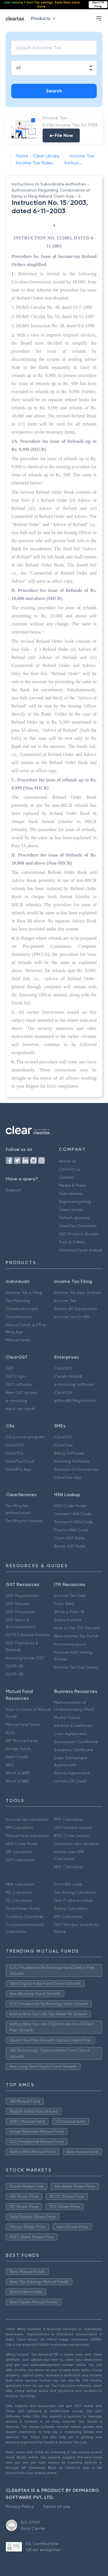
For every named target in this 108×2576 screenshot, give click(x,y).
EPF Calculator (68, 1916)
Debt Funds (17, 1756)
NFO (10, 1764)
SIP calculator (19, 1851)
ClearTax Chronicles (78, 1225)
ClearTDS (63, 1392)
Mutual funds (18, 1340)
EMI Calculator (19, 1827)
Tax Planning (18, 1300)
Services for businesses (76, 1469)
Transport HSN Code (73, 1522)
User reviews (71, 1193)
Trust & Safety (72, 1242)
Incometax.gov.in (70, 1644)
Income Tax (65, 1300)
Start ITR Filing (98, 4)
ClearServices (19, 1316)
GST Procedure (20, 1611)
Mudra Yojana (67, 1717)
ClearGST (63, 1368)
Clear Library (71, 1209)
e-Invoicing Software (74, 1384)
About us (67, 1161)
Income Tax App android (77, 1292)
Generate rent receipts (76, 1843)
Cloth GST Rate (69, 1538)
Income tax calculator (27, 1819)
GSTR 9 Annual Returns (28, 1634)
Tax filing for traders (24, 1520)
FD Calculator (19, 1900)
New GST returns (22, 1392)
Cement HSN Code (72, 1513)
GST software (19, 1384)
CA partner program (25, 1437)
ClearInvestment (22, 1308)
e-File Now (61, 135)
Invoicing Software (72, 1461)
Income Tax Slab (70, 1595)
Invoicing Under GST (25, 1658)
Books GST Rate (70, 1546)
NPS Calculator (68, 1866)
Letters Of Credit (70, 1781)
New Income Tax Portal (76, 1636)
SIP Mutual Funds (22, 1740)
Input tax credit (20, 1408)
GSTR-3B (14, 1674)
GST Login (15, 1376)
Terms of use (57, 2506)
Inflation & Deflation (73, 1725)
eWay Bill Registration (75, 1400)
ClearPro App (18, 1469)
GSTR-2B (14, 1666)
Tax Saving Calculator (75, 1892)
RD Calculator (19, 1892)
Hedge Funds (18, 1748)
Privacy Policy (20, 2506)
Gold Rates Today (23, 1908)
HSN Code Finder (70, 1505)
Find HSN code (68, 1884)
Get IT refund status (73, 1900)
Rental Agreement (72, 1773)
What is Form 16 (69, 1611)
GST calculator (20, 1860)
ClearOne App (68, 1477)
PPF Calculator (68, 1819)
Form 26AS (64, 1603)
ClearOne (63, 1445)
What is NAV (17, 1781)
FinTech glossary (74, 1217)
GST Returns (18, 1603)
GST (10, 1368)
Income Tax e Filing (24, 1292)
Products (44, 18)
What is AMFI (18, 1773)
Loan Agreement (70, 1733)
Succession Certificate (76, 1741)
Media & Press (72, 1185)
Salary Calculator (70, 1908)
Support (13, 1190)
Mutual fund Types (23, 1724)
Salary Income (68, 1619)
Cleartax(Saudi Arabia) (80, 1250)
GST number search (73, 1827)
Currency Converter (24, 1916)
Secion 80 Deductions (75, 1308)
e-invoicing (16, 1400)
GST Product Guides (78, 1234)
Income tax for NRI (71, 1316)
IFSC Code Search (72, 1835)
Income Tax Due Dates (76, 1667)
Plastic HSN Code (71, 1530)
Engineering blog (75, 1201)
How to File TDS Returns (77, 1628)
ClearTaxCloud (20, 1461)
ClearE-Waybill (68, 1376)
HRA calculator (20, 1884)
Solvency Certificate (73, 1749)
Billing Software (69, 1453)
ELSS (10, 1732)
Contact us (70, 1169)
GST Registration (22, 1595)
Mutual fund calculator (27, 1835)
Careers (66, 1177)
